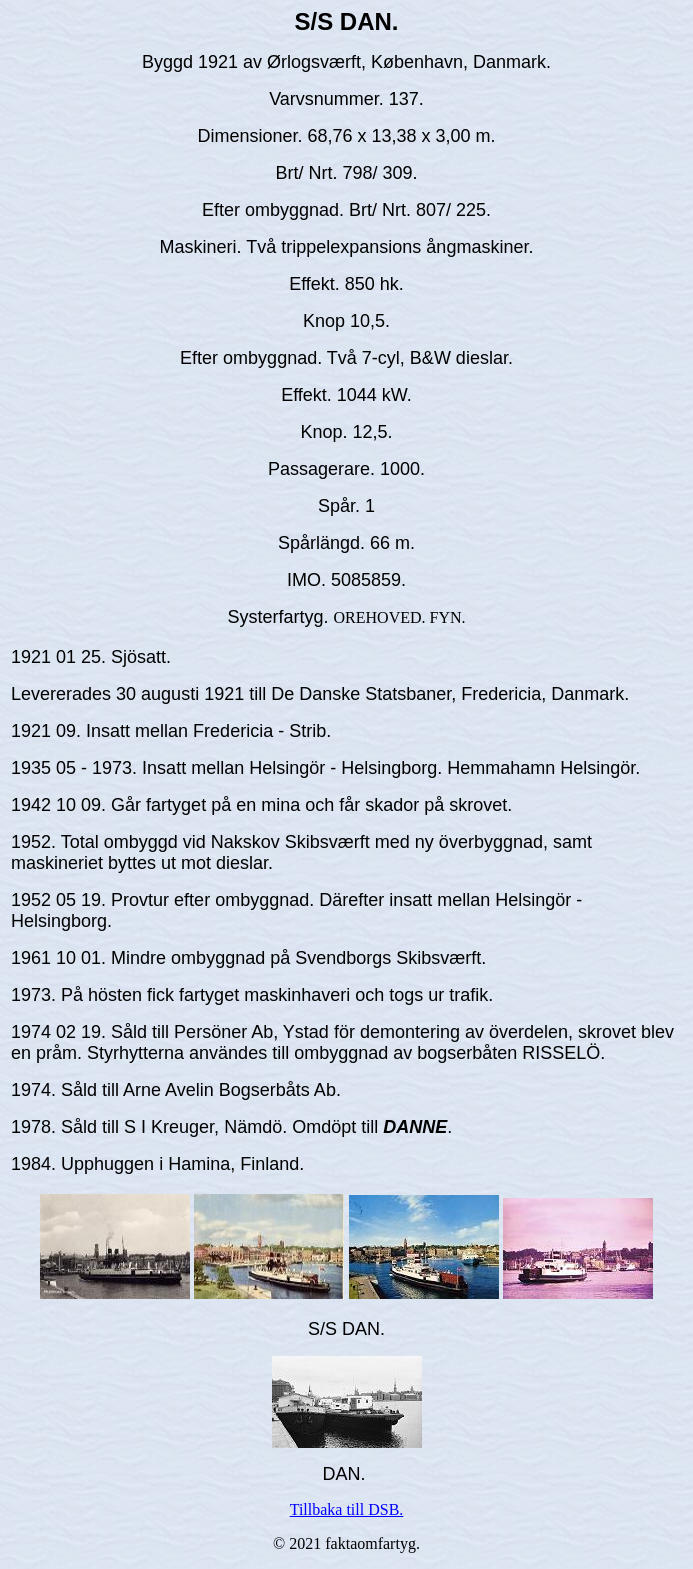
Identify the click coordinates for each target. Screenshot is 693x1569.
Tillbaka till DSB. (347, 1509)
